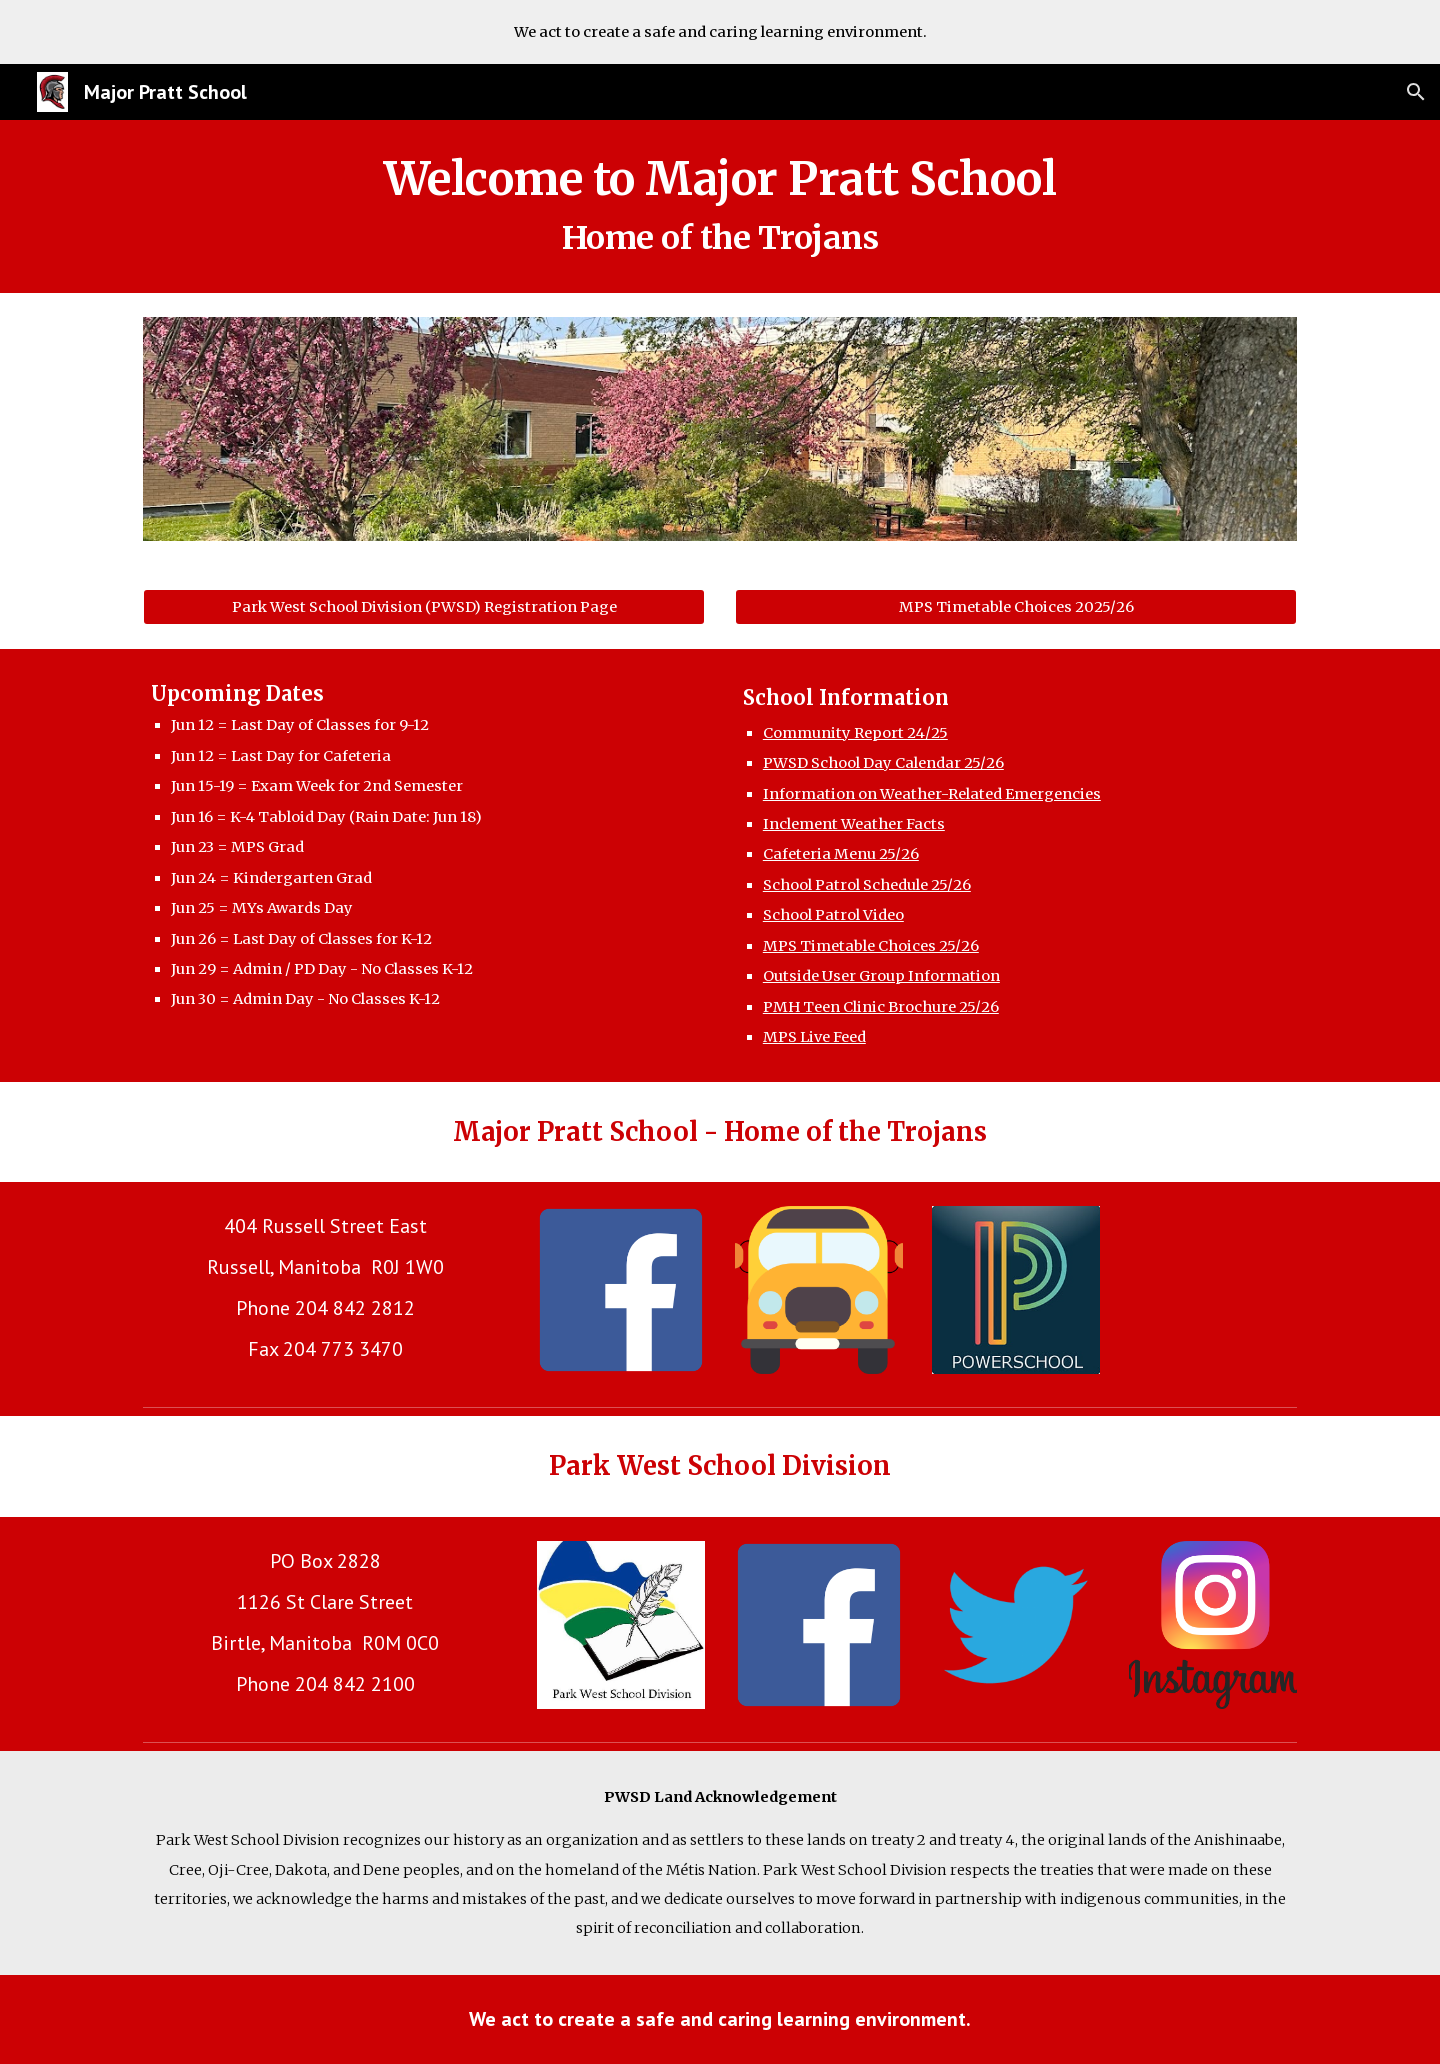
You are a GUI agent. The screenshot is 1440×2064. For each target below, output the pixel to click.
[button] (1416, 92)
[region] (720, 32)
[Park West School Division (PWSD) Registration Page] (424, 607)
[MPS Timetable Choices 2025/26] (1016, 607)
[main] (720, 206)
